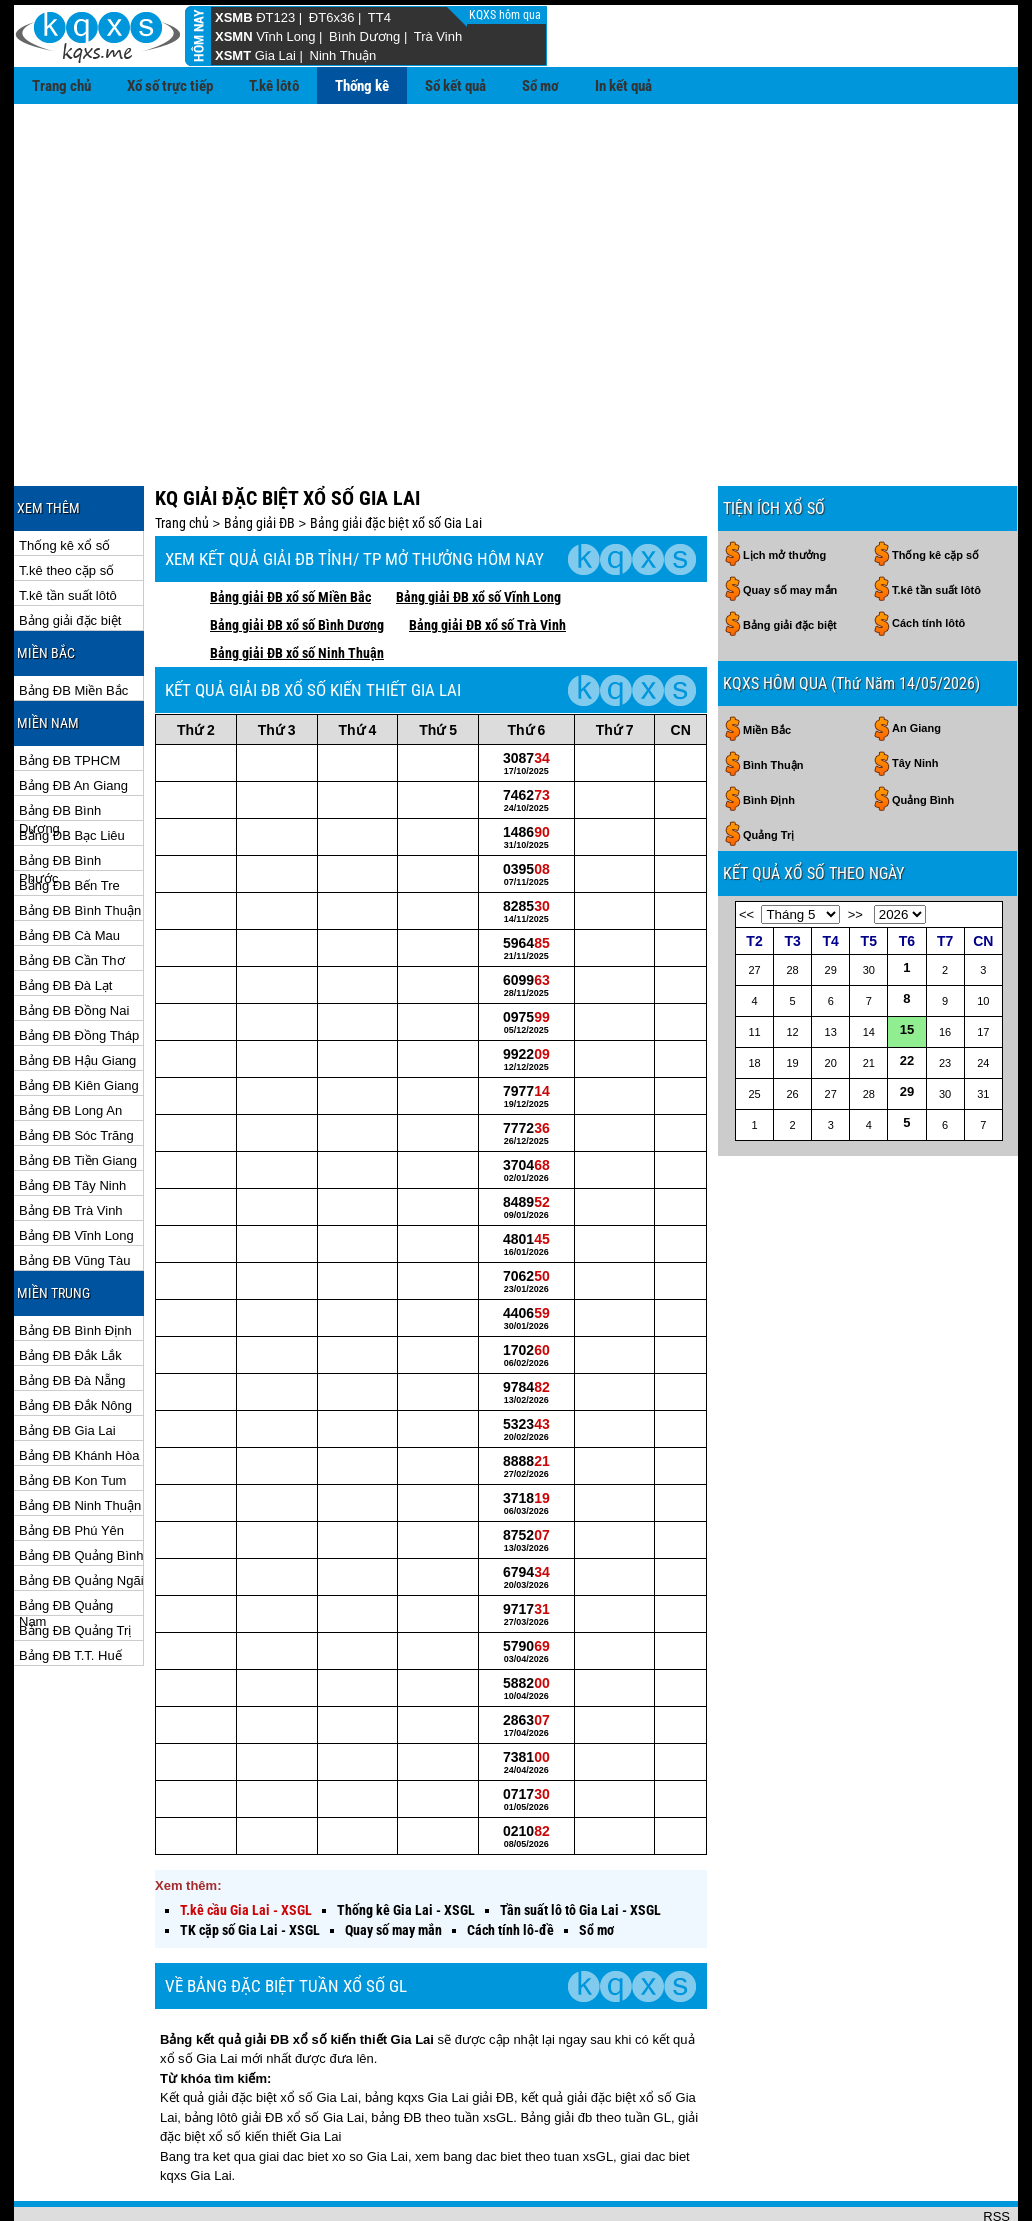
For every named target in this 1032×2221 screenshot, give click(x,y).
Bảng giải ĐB (259, 458)
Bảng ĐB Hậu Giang (77, 995)
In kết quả (623, 86)
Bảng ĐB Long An (70, 1045)
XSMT (233, 55)
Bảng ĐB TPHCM (69, 695)
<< (746, 849)
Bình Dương (364, 36)
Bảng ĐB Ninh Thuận (80, 1440)
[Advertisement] (516, 254)
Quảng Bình (923, 735)
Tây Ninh (915, 698)
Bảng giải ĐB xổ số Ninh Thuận (297, 588)
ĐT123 (275, 17)
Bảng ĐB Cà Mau (69, 870)
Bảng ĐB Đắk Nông (75, 1340)
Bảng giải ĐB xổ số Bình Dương (297, 560)
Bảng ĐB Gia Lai (67, 1365)
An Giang (916, 663)
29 (907, 1026)
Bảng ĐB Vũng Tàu (75, 1195)
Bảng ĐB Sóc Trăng (76, 1070)
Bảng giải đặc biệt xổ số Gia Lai (396, 458)
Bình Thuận (773, 700)
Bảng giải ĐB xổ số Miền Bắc (290, 532)
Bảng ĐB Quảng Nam (66, 1541)
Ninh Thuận (343, 55)
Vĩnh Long (285, 36)
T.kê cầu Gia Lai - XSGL (246, 1845)
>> (855, 849)
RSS (996, 2151)
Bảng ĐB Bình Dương (60, 746)
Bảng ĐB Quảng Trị (75, 1565)
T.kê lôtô (274, 86)
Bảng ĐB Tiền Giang (78, 1095)
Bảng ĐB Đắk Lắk (70, 1290)
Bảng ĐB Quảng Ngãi (81, 1515)
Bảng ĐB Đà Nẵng (72, 1315)
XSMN (234, 36)
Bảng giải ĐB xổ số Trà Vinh (487, 560)
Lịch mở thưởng (784, 490)
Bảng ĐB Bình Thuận (80, 845)
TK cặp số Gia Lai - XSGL (250, 1865)
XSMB (234, 17)
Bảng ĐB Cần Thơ (72, 895)
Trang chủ (61, 86)
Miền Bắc (767, 665)
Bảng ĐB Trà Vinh (71, 1145)
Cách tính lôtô (928, 558)
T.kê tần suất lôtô (68, 530)
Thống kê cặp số (935, 490)
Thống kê (362, 86)
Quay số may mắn (393, 1865)
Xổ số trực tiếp (170, 86)
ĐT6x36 (332, 17)
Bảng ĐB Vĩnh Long (76, 1170)
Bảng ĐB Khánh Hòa (79, 1390)
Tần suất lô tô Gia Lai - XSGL (580, 1845)
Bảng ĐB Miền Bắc (73, 625)
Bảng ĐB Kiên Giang (79, 1020)
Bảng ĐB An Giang (73, 720)
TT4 (379, 17)
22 (907, 995)
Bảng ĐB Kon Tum (72, 1415)
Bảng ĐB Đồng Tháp (79, 970)
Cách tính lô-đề (510, 1865)
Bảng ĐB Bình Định (75, 1265)
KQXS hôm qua (506, 15)
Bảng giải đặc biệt (70, 555)
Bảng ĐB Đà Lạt (66, 920)
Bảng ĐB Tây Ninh (72, 1120)
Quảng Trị (768, 770)
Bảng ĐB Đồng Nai (74, 945)
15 (907, 964)
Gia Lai (275, 55)
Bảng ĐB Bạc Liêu (72, 770)
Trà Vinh (438, 36)
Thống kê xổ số (64, 480)
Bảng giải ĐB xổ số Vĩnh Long (478, 532)
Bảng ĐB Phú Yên (71, 1465)
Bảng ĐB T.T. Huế (70, 1590)
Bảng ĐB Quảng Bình (81, 1490)
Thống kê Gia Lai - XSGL (406, 1845)
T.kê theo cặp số (66, 505)
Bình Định (769, 735)
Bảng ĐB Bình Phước (60, 796)
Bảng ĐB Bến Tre (69, 820)
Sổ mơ (540, 86)
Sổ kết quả (455, 86)
